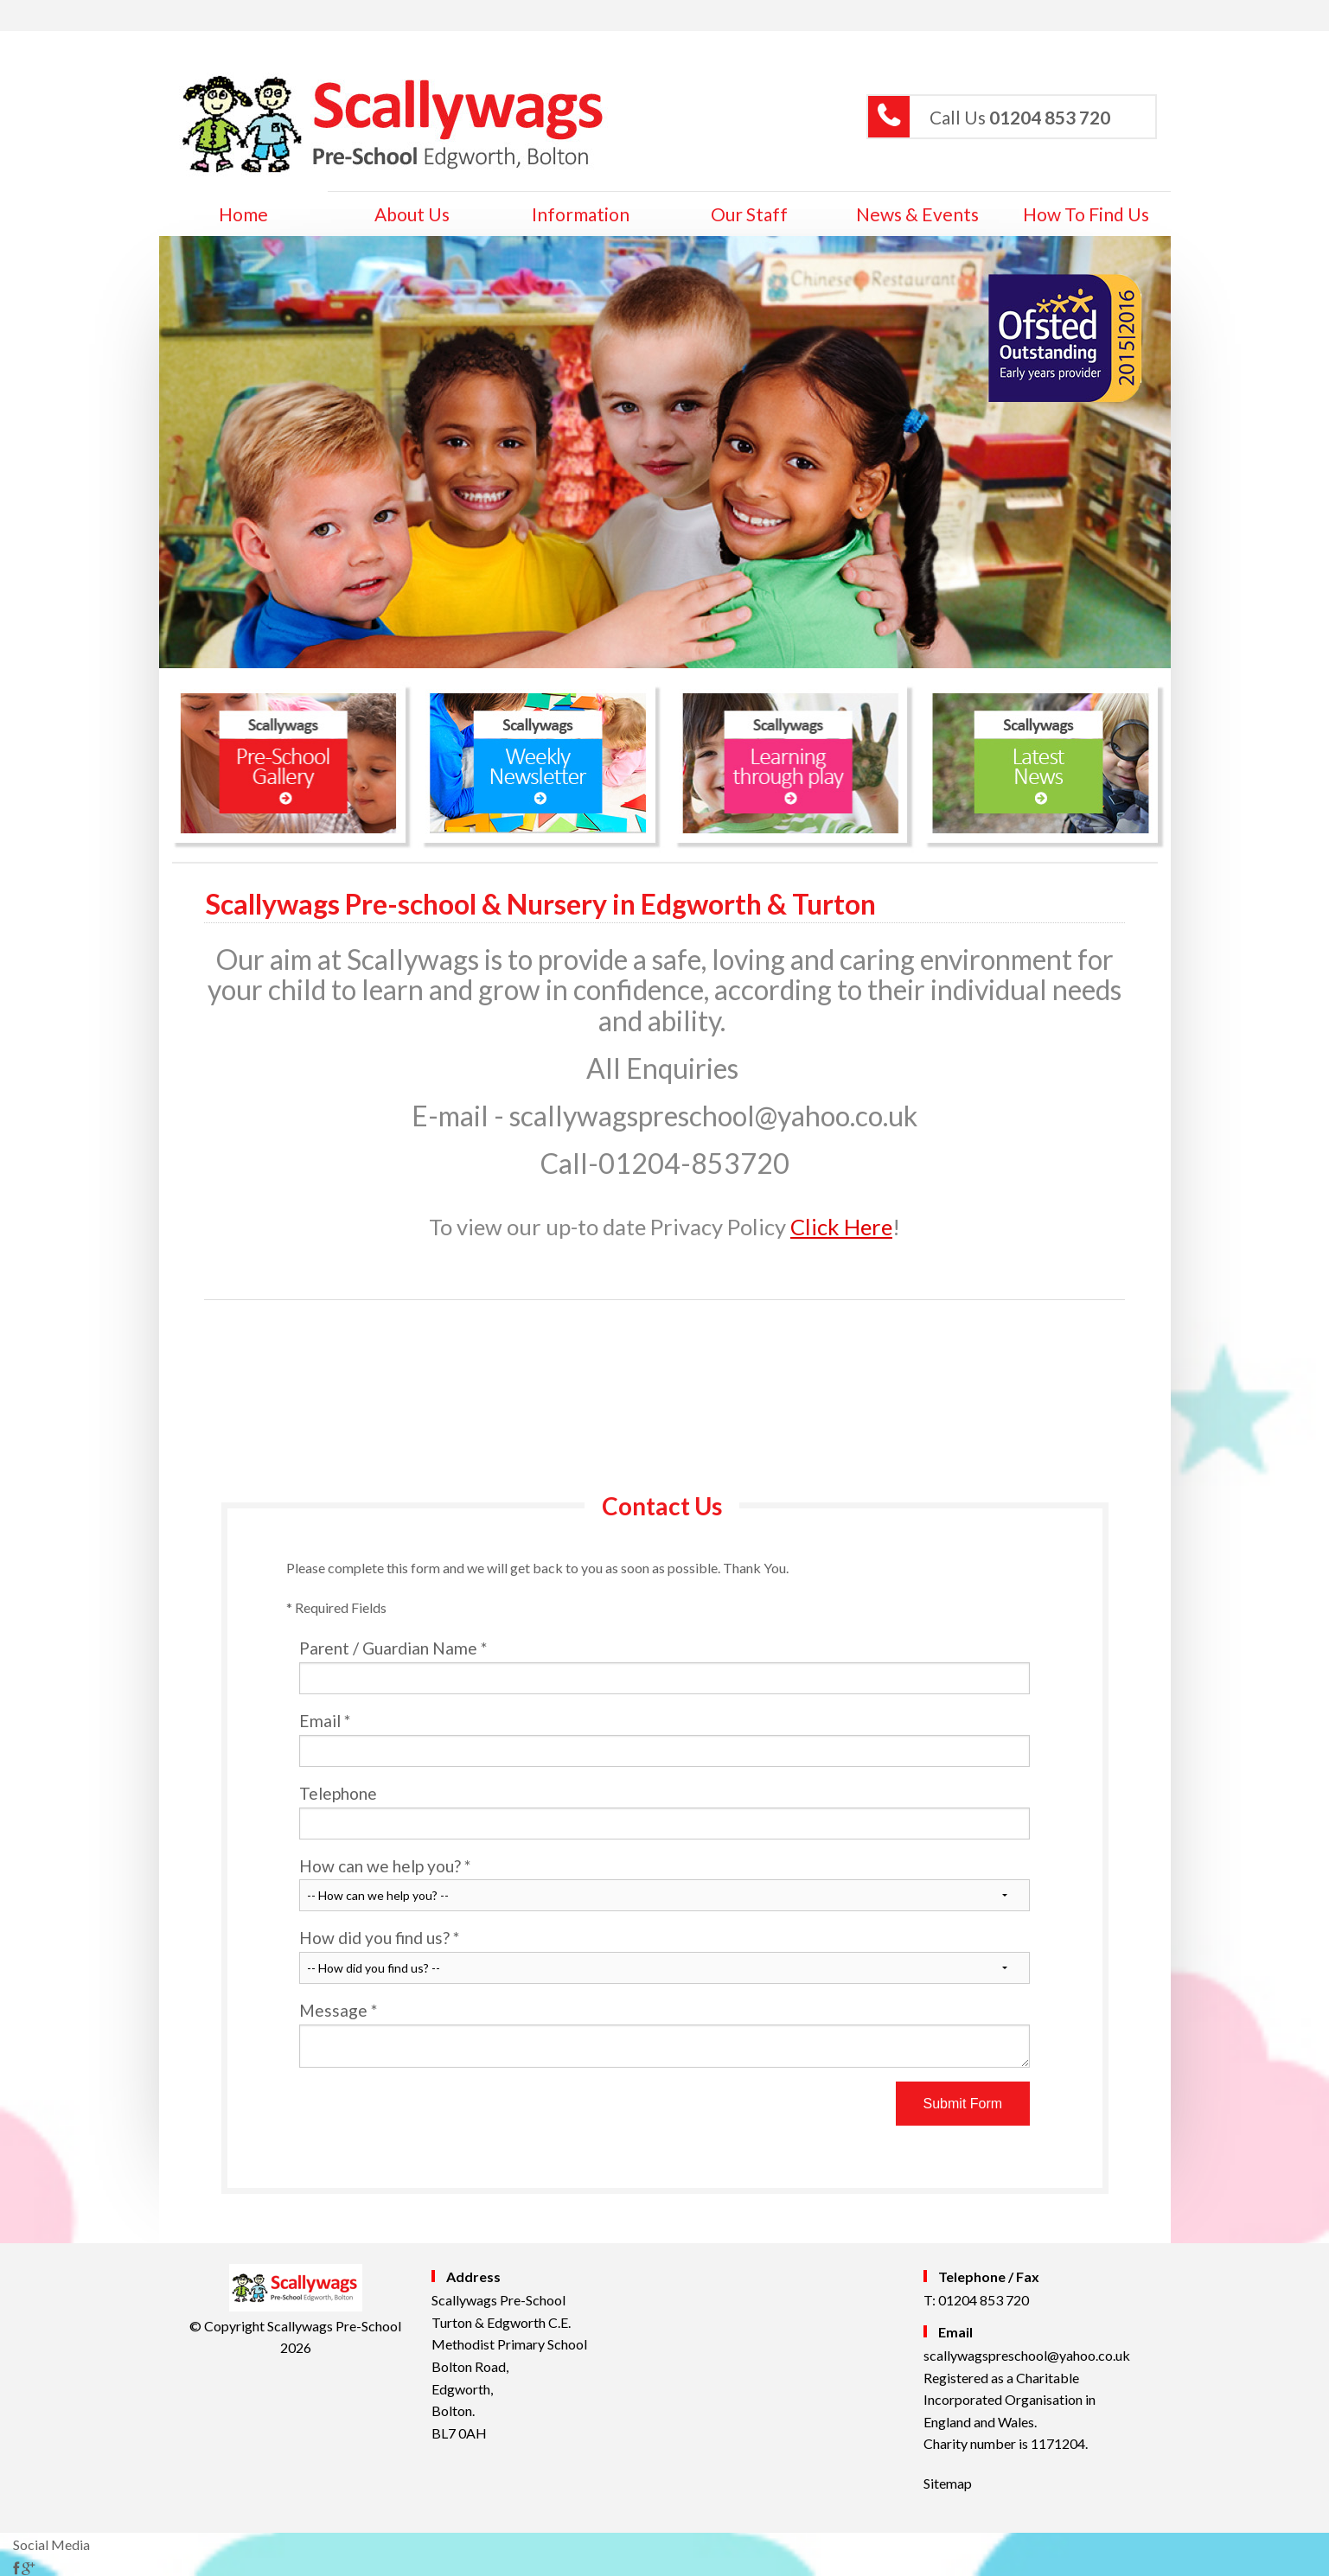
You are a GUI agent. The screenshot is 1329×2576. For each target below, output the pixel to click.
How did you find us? (664, 1956)
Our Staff (749, 214)
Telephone (664, 1811)
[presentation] (430, 2115)
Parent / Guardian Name (664, 1666)
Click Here (841, 1227)
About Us (412, 214)
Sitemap (947, 2483)
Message (664, 2034)
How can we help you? (664, 1884)
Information (580, 214)
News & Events (917, 214)
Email (664, 1739)
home (243, 214)
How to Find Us (1086, 214)
